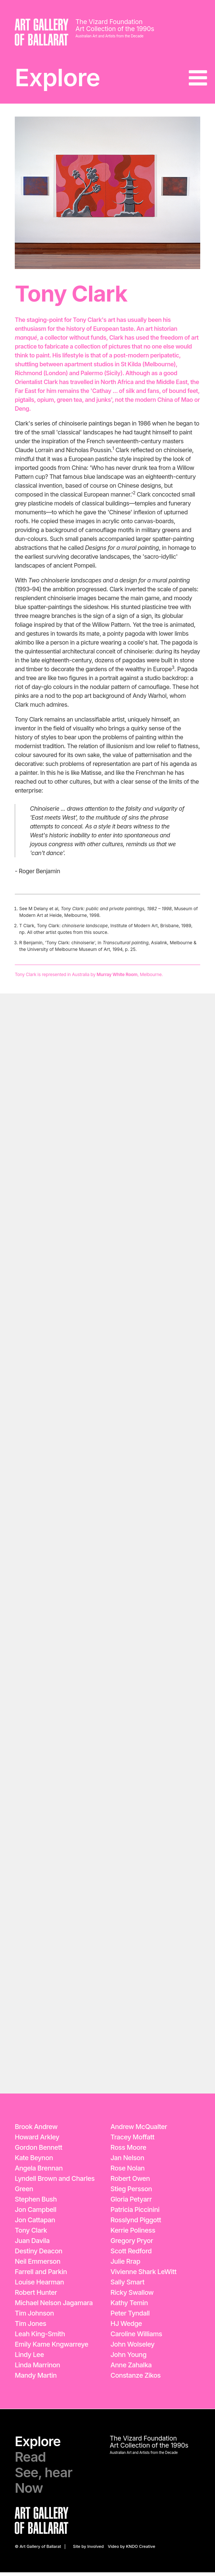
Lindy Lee (29, 2358)
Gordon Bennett (38, 2151)
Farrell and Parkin (41, 2275)
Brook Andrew (36, 2130)
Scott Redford (130, 2255)
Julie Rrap (125, 2265)
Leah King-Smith (40, 2337)
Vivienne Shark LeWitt (143, 2275)
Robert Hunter (36, 2296)
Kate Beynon (34, 2161)
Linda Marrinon (37, 2368)
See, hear (43, 2476)
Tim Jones (30, 2327)
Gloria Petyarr (131, 2203)
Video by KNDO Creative (131, 2550)
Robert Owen (130, 2182)
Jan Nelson (127, 2161)
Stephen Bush (36, 2203)
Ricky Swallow (132, 2296)
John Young (128, 2358)
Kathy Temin (129, 2306)
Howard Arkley (37, 2141)
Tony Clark (31, 2234)
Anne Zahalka (130, 2368)
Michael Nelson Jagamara (54, 2306)
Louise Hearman (39, 2286)
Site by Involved (88, 2550)
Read (30, 2460)
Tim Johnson (34, 2317)
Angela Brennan (39, 2172)
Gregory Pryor (131, 2244)
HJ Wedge (126, 2327)
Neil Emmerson (37, 2265)
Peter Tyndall (130, 2317)
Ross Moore (128, 2151)
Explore (60, 78)
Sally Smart (127, 2286)
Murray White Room (117, 978)
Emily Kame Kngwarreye (51, 2348)
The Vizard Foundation (110, 22)
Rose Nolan (127, 2172)
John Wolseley (132, 2348)
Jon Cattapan (35, 2223)
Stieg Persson (131, 2192)
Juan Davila (32, 2244)
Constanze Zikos (135, 2379)
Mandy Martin (36, 2379)
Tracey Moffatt (132, 2141)
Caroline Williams (136, 2337)
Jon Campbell (35, 2213)
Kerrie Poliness (132, 2234)
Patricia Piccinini (135, 2213)
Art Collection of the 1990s (116, 29)
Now (29, 2491)
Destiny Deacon (38, 2255)
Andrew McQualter (138, 2130)
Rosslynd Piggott (135, 2223)
